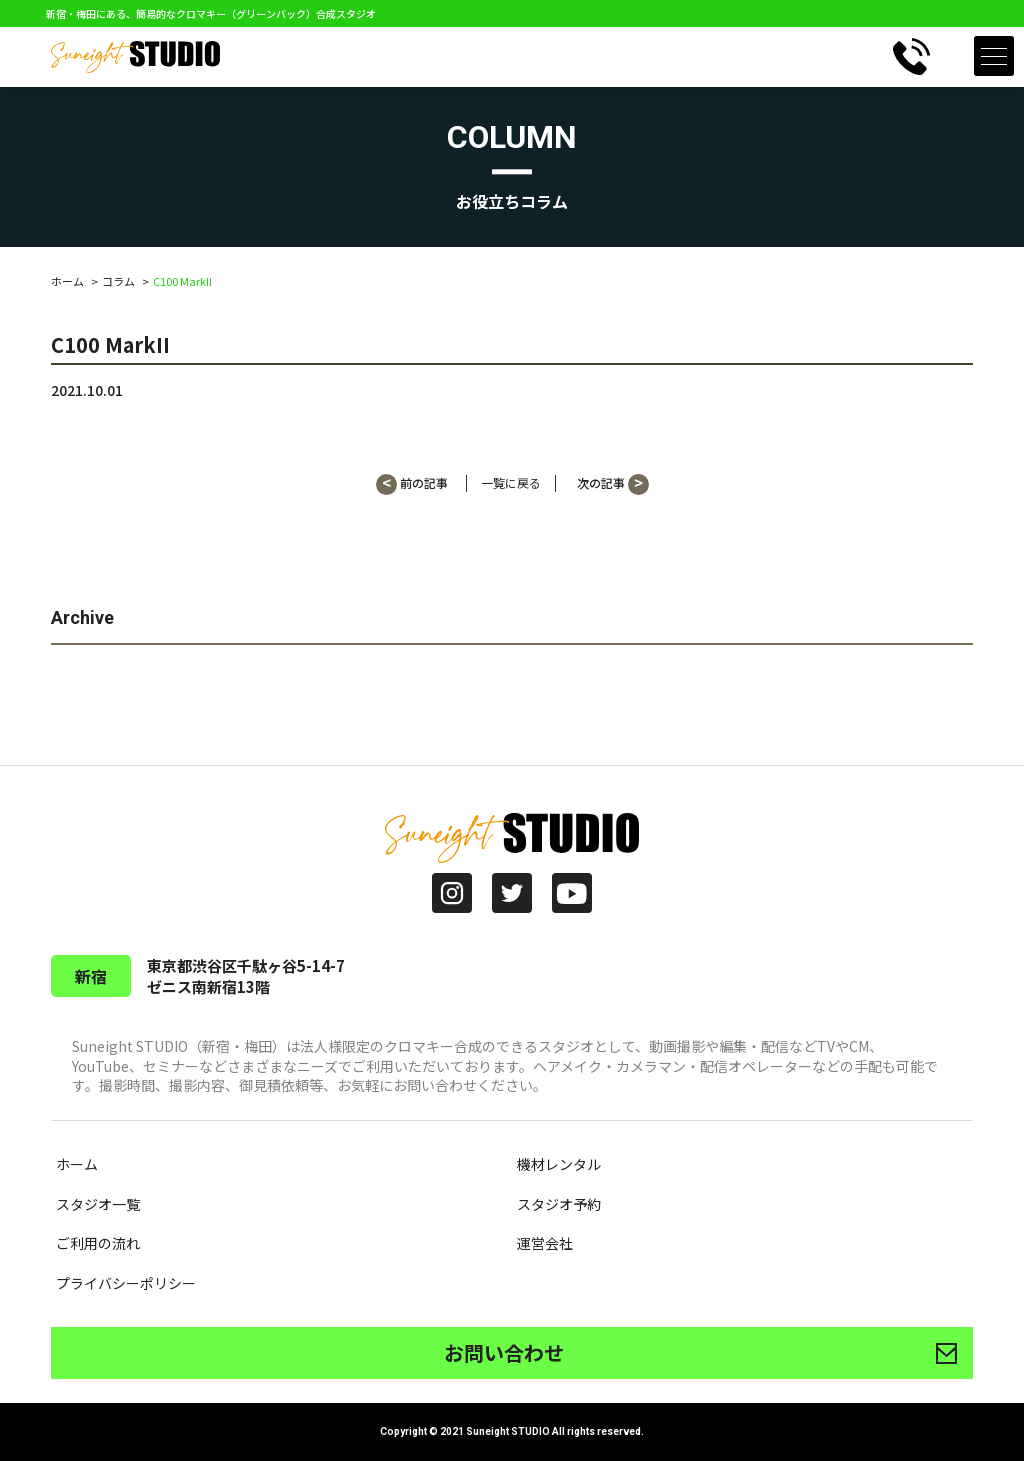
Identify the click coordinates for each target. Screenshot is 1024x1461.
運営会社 (545, 1243)
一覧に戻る (511, 483)
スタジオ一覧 (98, 1204)
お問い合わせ (504, 1352)
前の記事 (412, 484)
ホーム (67, 281)
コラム (118, 281)
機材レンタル (559, 1164)
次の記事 (613, 484)
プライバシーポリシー (126, 1283)
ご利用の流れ (98, 1243)
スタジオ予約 (559, 1204)
